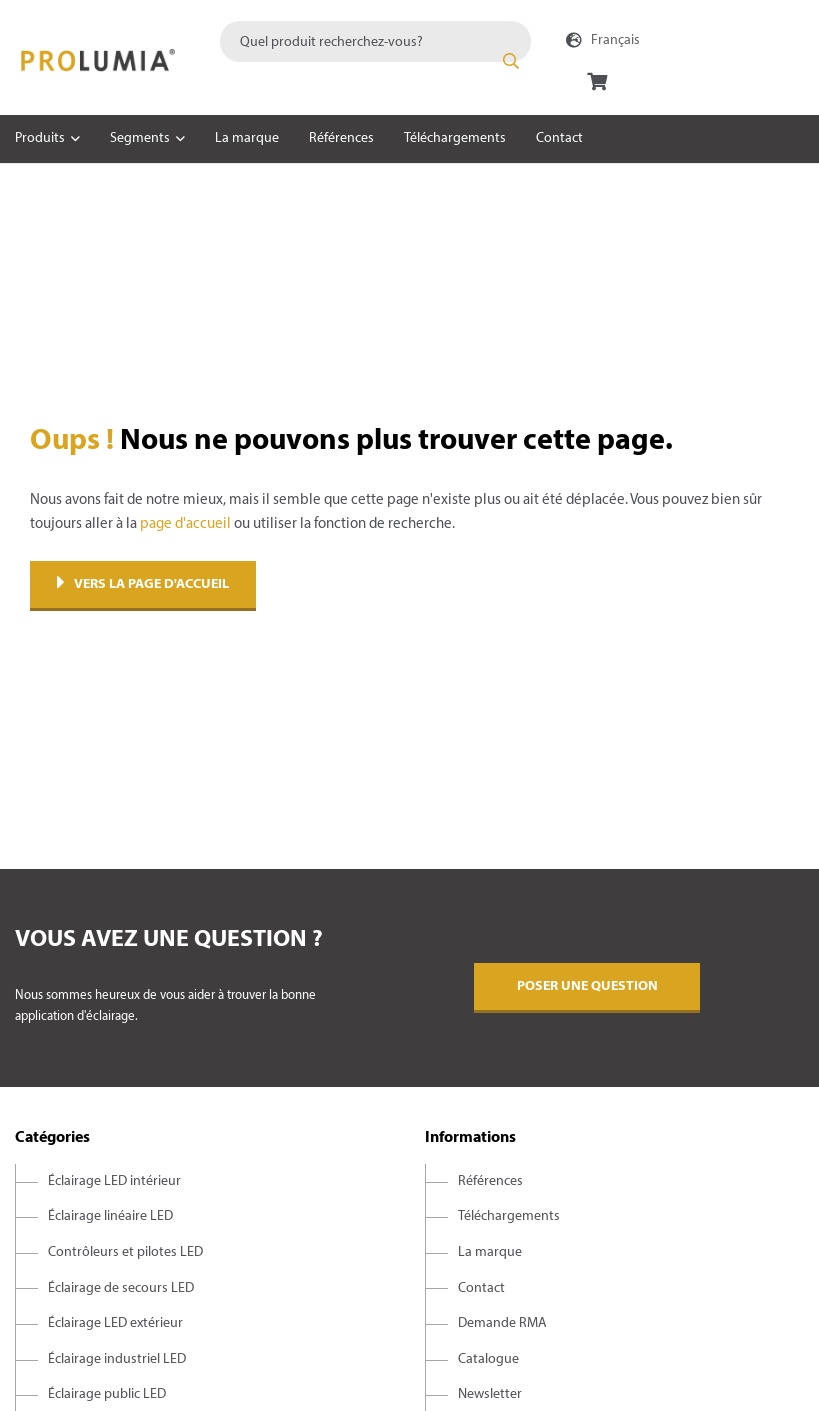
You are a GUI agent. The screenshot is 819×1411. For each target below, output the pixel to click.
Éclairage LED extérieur (115, 1323)
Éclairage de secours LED (121, 1288)
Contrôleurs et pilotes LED (125, 1252)
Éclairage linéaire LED (110, 1216)
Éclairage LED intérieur (114, 1181)
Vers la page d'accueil (143, 584)
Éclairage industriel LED (117, 1359)
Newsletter (490, 1394)
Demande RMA (502, 1323)
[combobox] (375, 41)
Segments (140, 138)
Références (341, 138)
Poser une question (587, 986)
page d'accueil (185, 524)
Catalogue (488, 1359)
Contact (559, 138)
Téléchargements (455, 138)
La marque (247, 138)
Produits (40, 138)
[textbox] (375, 41)
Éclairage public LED (107, 1394)
